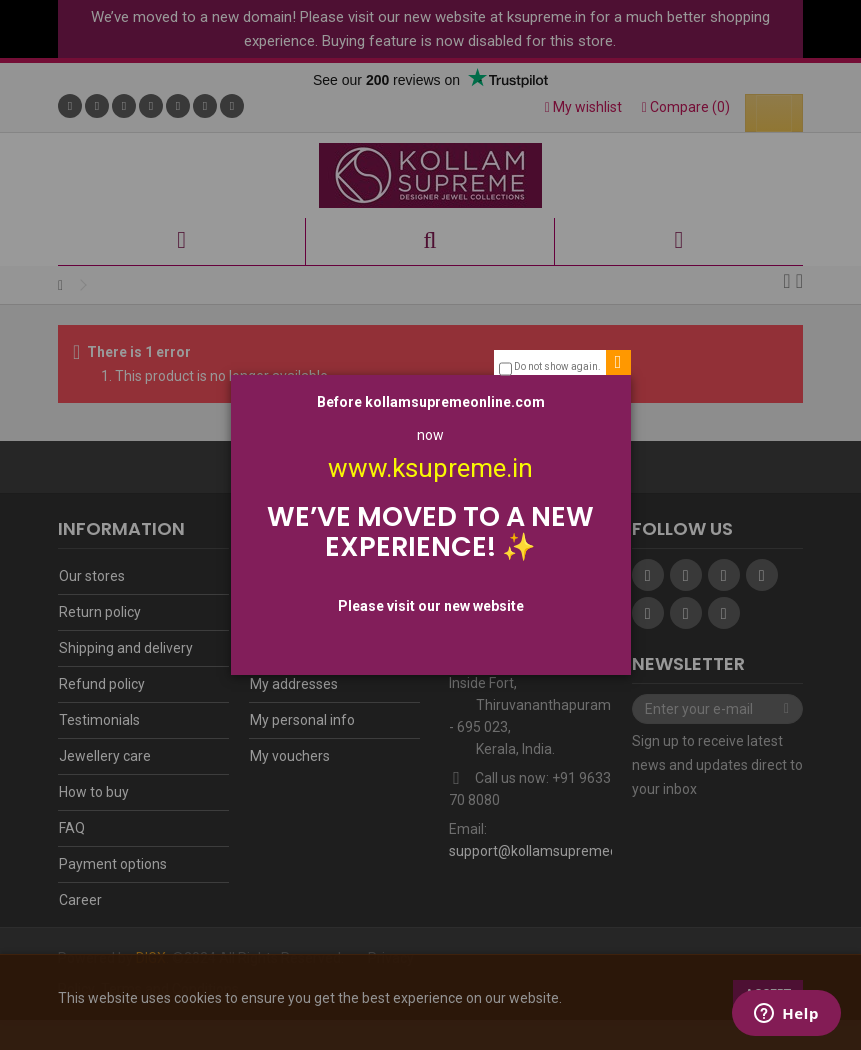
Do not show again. (557, 366)
